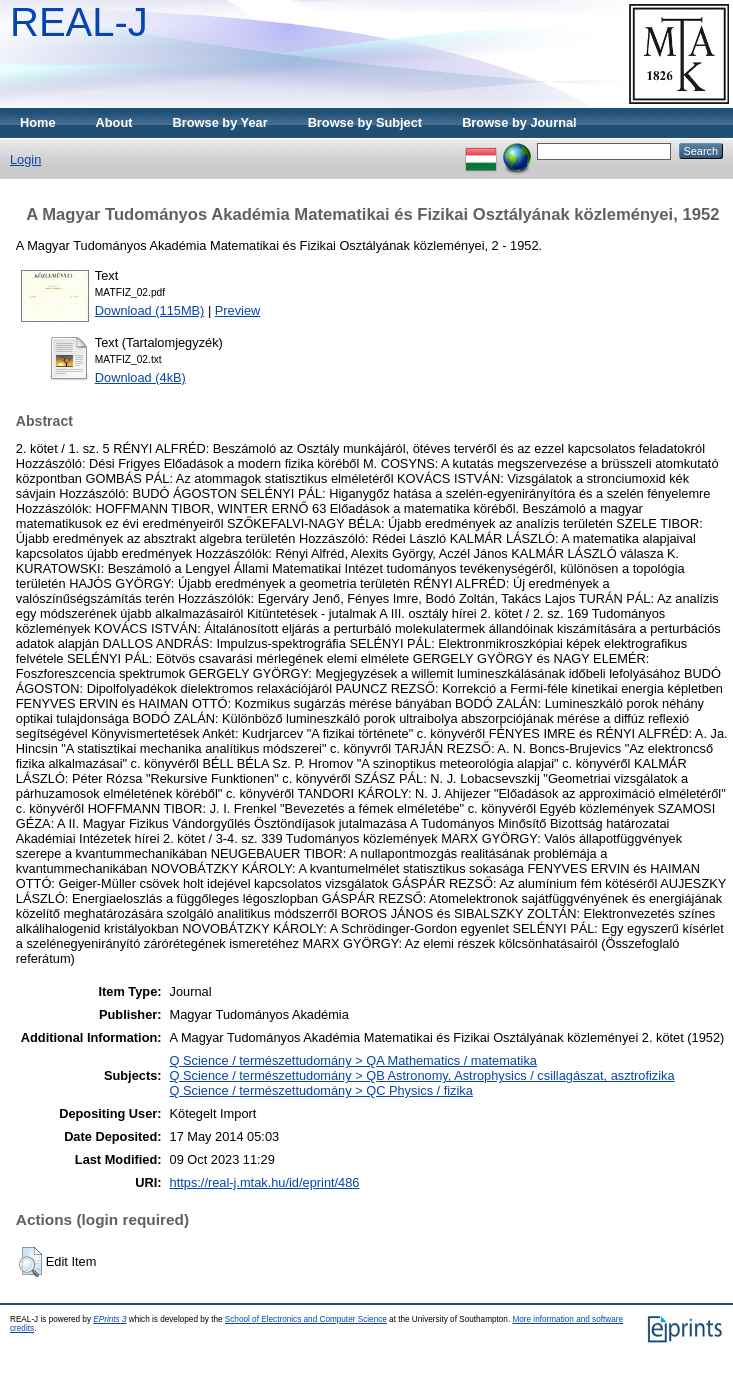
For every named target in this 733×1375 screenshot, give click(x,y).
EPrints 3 (109, 1319)
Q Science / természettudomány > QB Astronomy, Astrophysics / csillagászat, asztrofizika (422, 1075)
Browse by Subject (365, 122)
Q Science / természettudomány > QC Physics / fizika (321, 1090)
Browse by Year (220, 122)
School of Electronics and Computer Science (306, 1319)
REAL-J (79, 22)
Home (38, 122)
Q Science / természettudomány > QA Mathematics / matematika (353, 1060)
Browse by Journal (519, 122)
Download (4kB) (140, 377)
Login (25, 159)
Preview (238, 310)
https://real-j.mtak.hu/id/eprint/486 (265, 1182)
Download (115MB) (150, 310)
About (114, 122)
